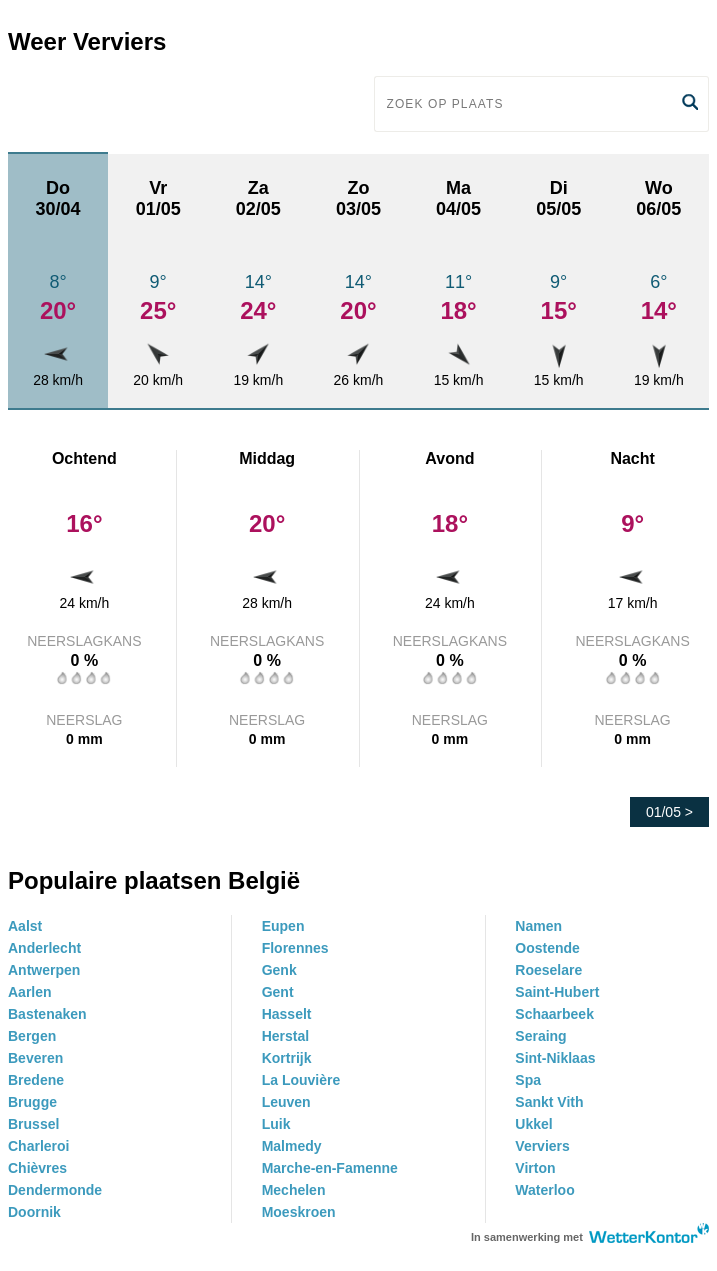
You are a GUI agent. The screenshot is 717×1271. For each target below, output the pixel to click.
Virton (535, 1168)
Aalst (25, 926)
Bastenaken (47, 1014)
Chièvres (37, 1168)
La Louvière (301, 1080)
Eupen (283, 926)
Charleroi (38, 1146)
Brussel (33, 1124)
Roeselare (548, 970)
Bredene (36, 1080)
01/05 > (669, 812)
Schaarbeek (554, 1014)
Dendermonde (55, 1190)
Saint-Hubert (557, 992)
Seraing (540, 1036)
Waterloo (544, 1190)
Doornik (34, 1212)
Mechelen (294, 1190)
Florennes (295, 948)
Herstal (285, 1036)
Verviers (542, 1146)
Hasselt (287, 1014)
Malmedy (292, 1146)
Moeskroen (299, 1212)
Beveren (35, 1058)
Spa (528, 1080)
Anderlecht (44, 948)
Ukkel (533, 1124)
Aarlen (30, 992)
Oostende (547, 948)
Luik (276, 1124)
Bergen (32, 1036)
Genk (279, 970)
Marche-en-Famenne (330, 1168)
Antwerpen (44, 970)
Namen (538, 926)
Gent (278, 992)
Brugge (32, 1102)
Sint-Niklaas (555, 1058)
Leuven (286, 1102)
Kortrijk (287, 1058)
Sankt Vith (549, 1102)
